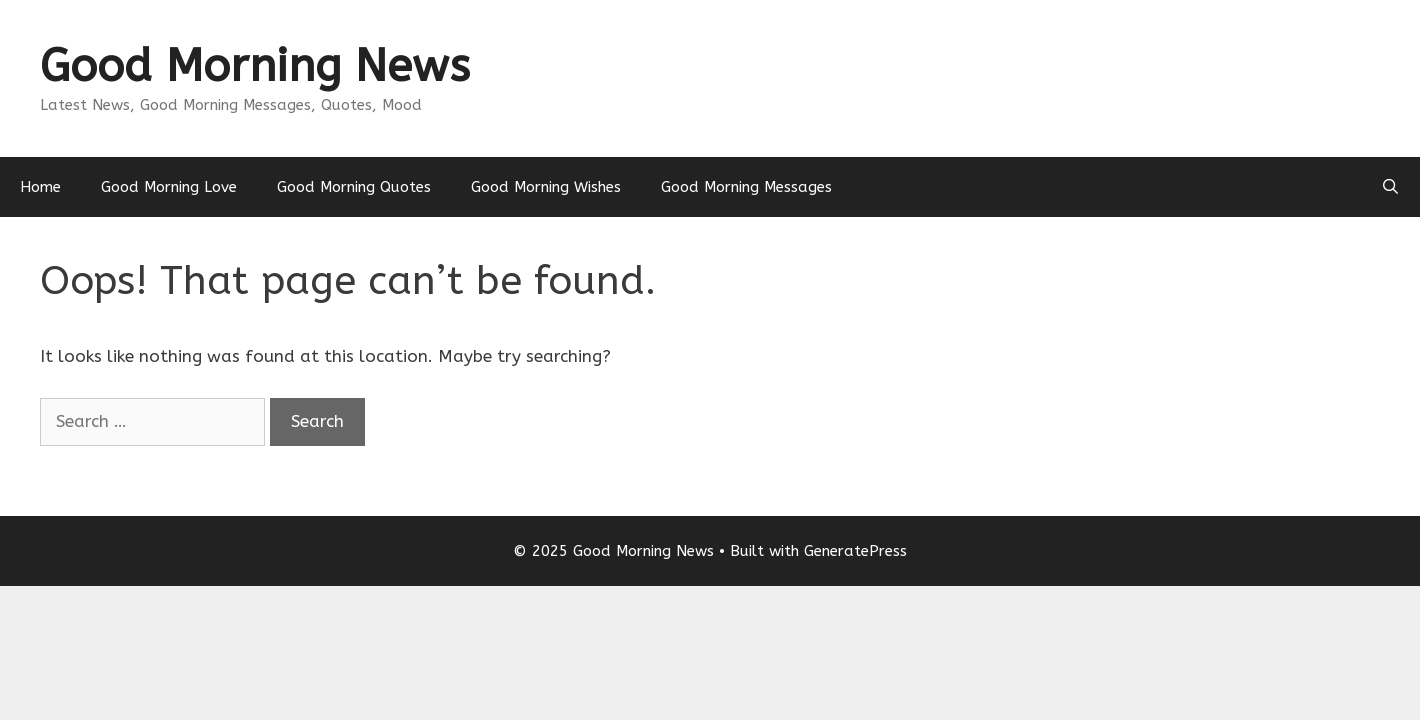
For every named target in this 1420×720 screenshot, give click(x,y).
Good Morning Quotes (354, 187)
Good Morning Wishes (546, 187)
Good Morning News (255, 66)
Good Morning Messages (746, 187)
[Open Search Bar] (1390, 187)
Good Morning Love (169, 187)
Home (40, 187)
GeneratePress (855, 551)
